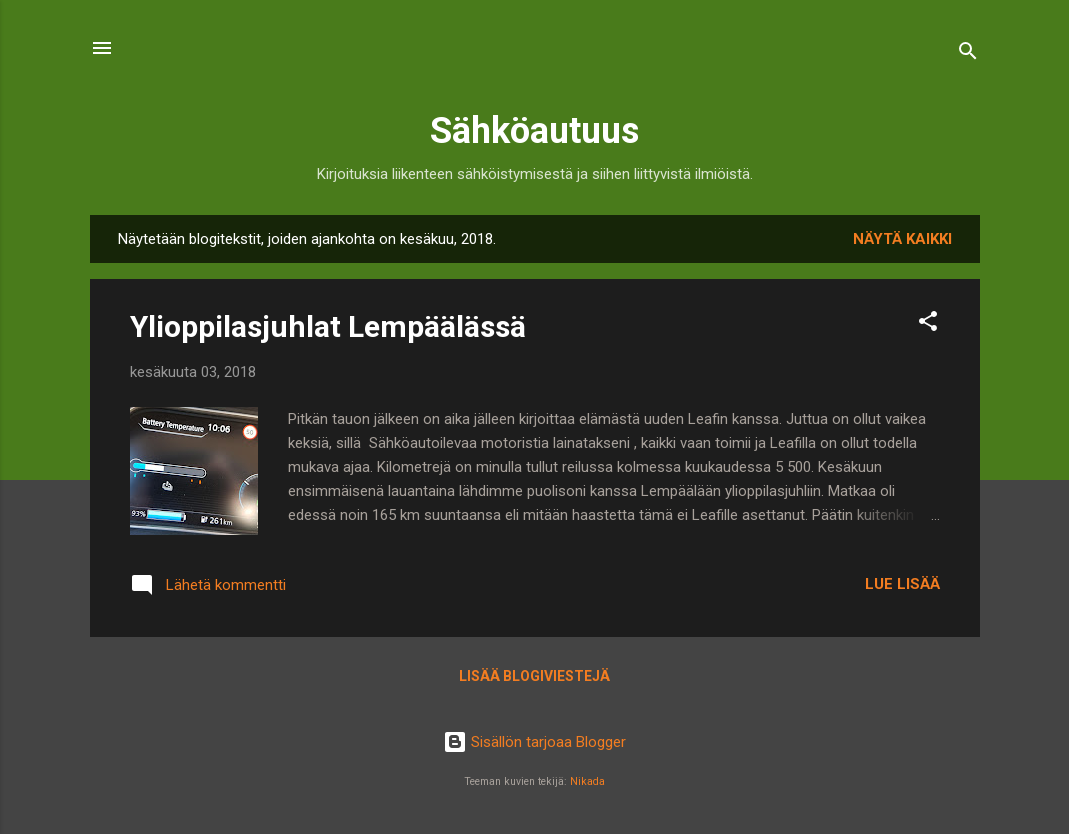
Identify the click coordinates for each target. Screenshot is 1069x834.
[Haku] (968, 54)
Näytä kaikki (902, 239)
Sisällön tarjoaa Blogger (534, 742)
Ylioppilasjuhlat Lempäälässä (328, 326)
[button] (928, 324)
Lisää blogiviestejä (534, 676)
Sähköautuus (534, 131)
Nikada (587, 781)
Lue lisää (902, 584)
